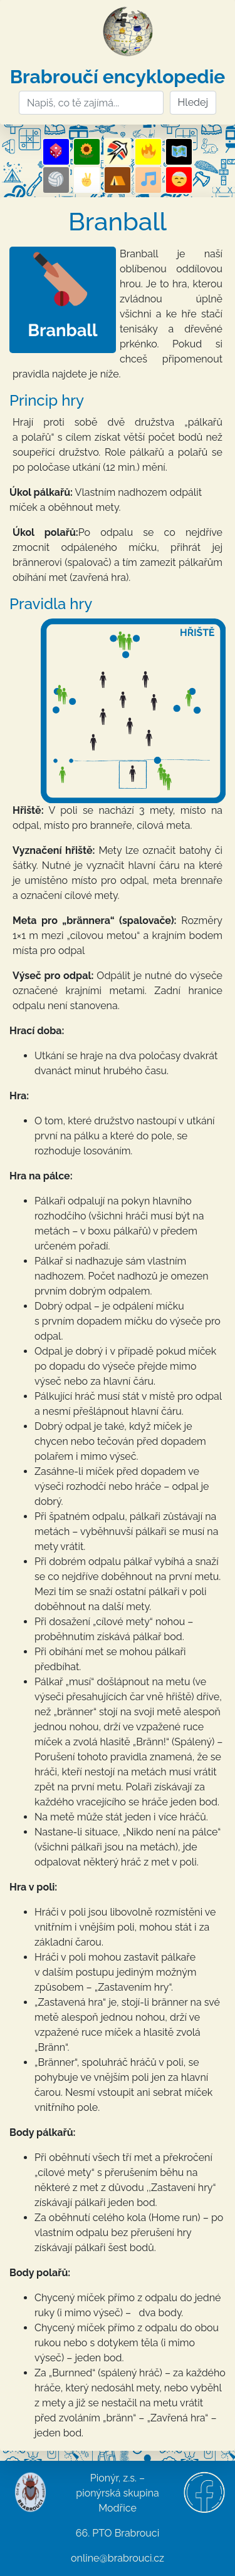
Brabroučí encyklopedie (118, 77)
